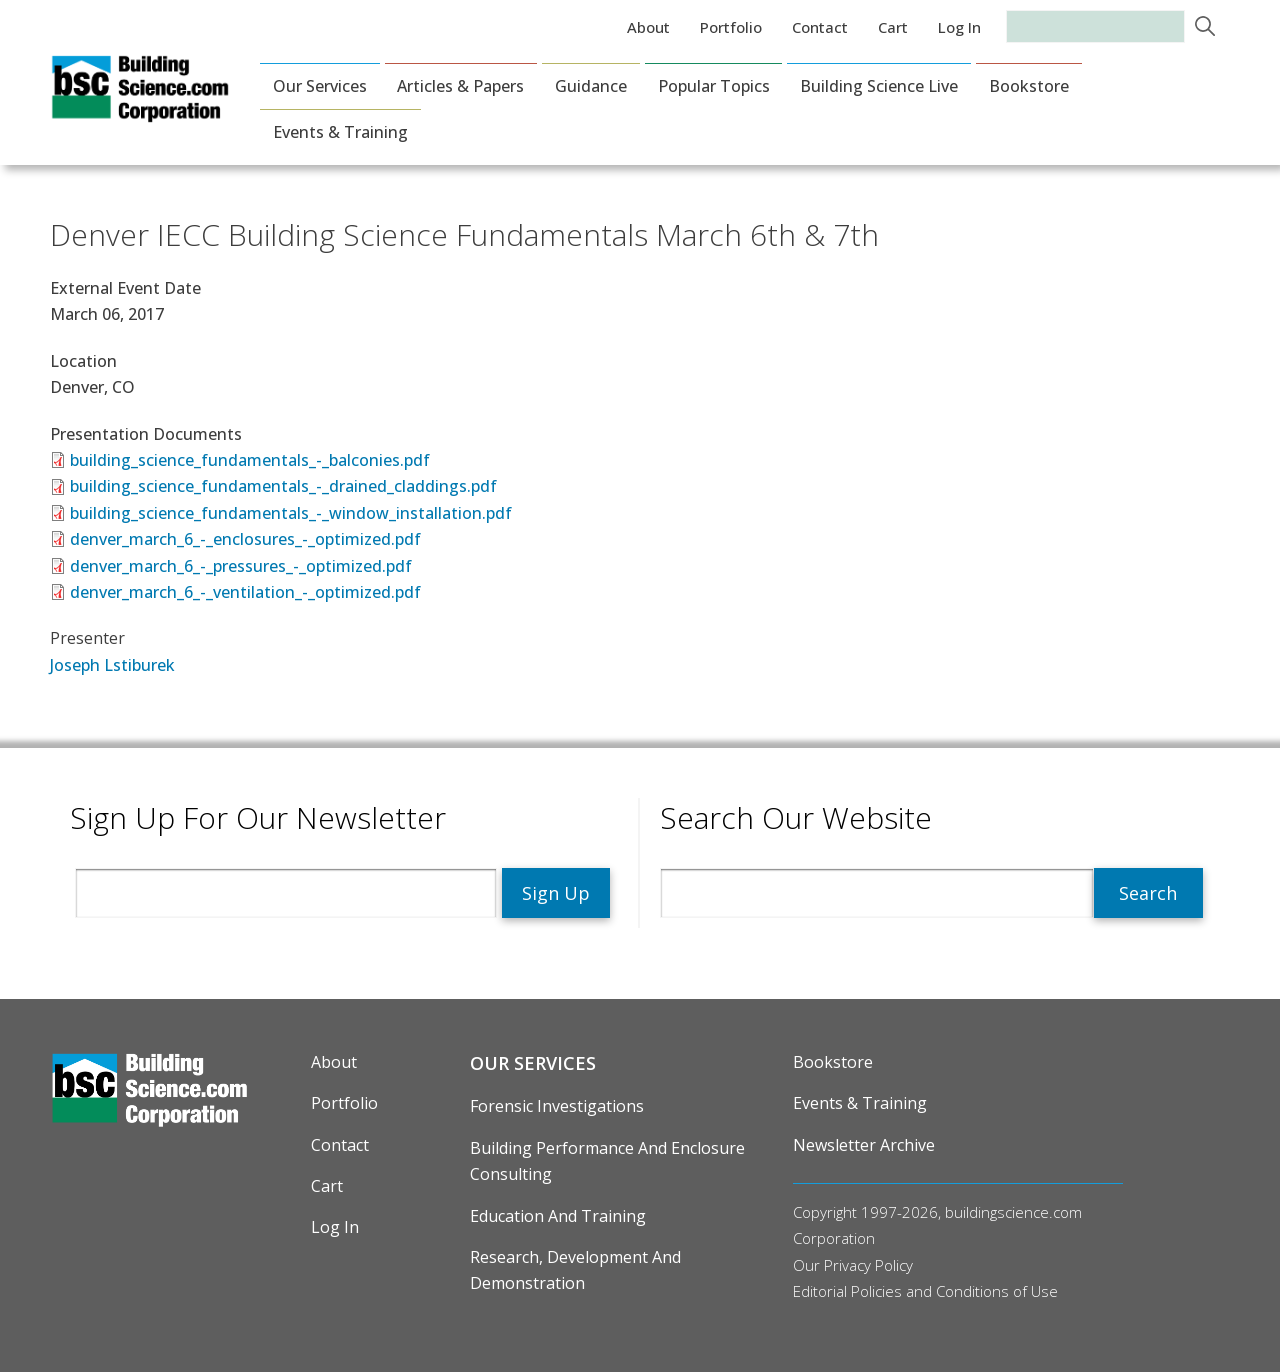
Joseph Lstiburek (112, 665)
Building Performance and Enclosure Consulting (607, 1161)
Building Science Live (879, 86)
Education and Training (558, 1216)
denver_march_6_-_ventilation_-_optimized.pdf (245, 592)
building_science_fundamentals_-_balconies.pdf (250, 460)
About (648, 27)
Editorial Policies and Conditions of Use (925, 1291)
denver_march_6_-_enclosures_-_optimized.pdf (245, 539)
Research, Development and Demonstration (575, 1270)
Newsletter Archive (864, 1145)
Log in (959, 27)
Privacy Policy (868, 1265)
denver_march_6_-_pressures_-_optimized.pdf (241, 566)
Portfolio (731, 27)
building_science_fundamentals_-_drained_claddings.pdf (283, 486)
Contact (820, 27)
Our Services (320, 86)
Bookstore (1029, 86)
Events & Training (340, 132)
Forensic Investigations (557, 1106)
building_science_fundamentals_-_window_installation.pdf (291, 513)
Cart (893, 27)
